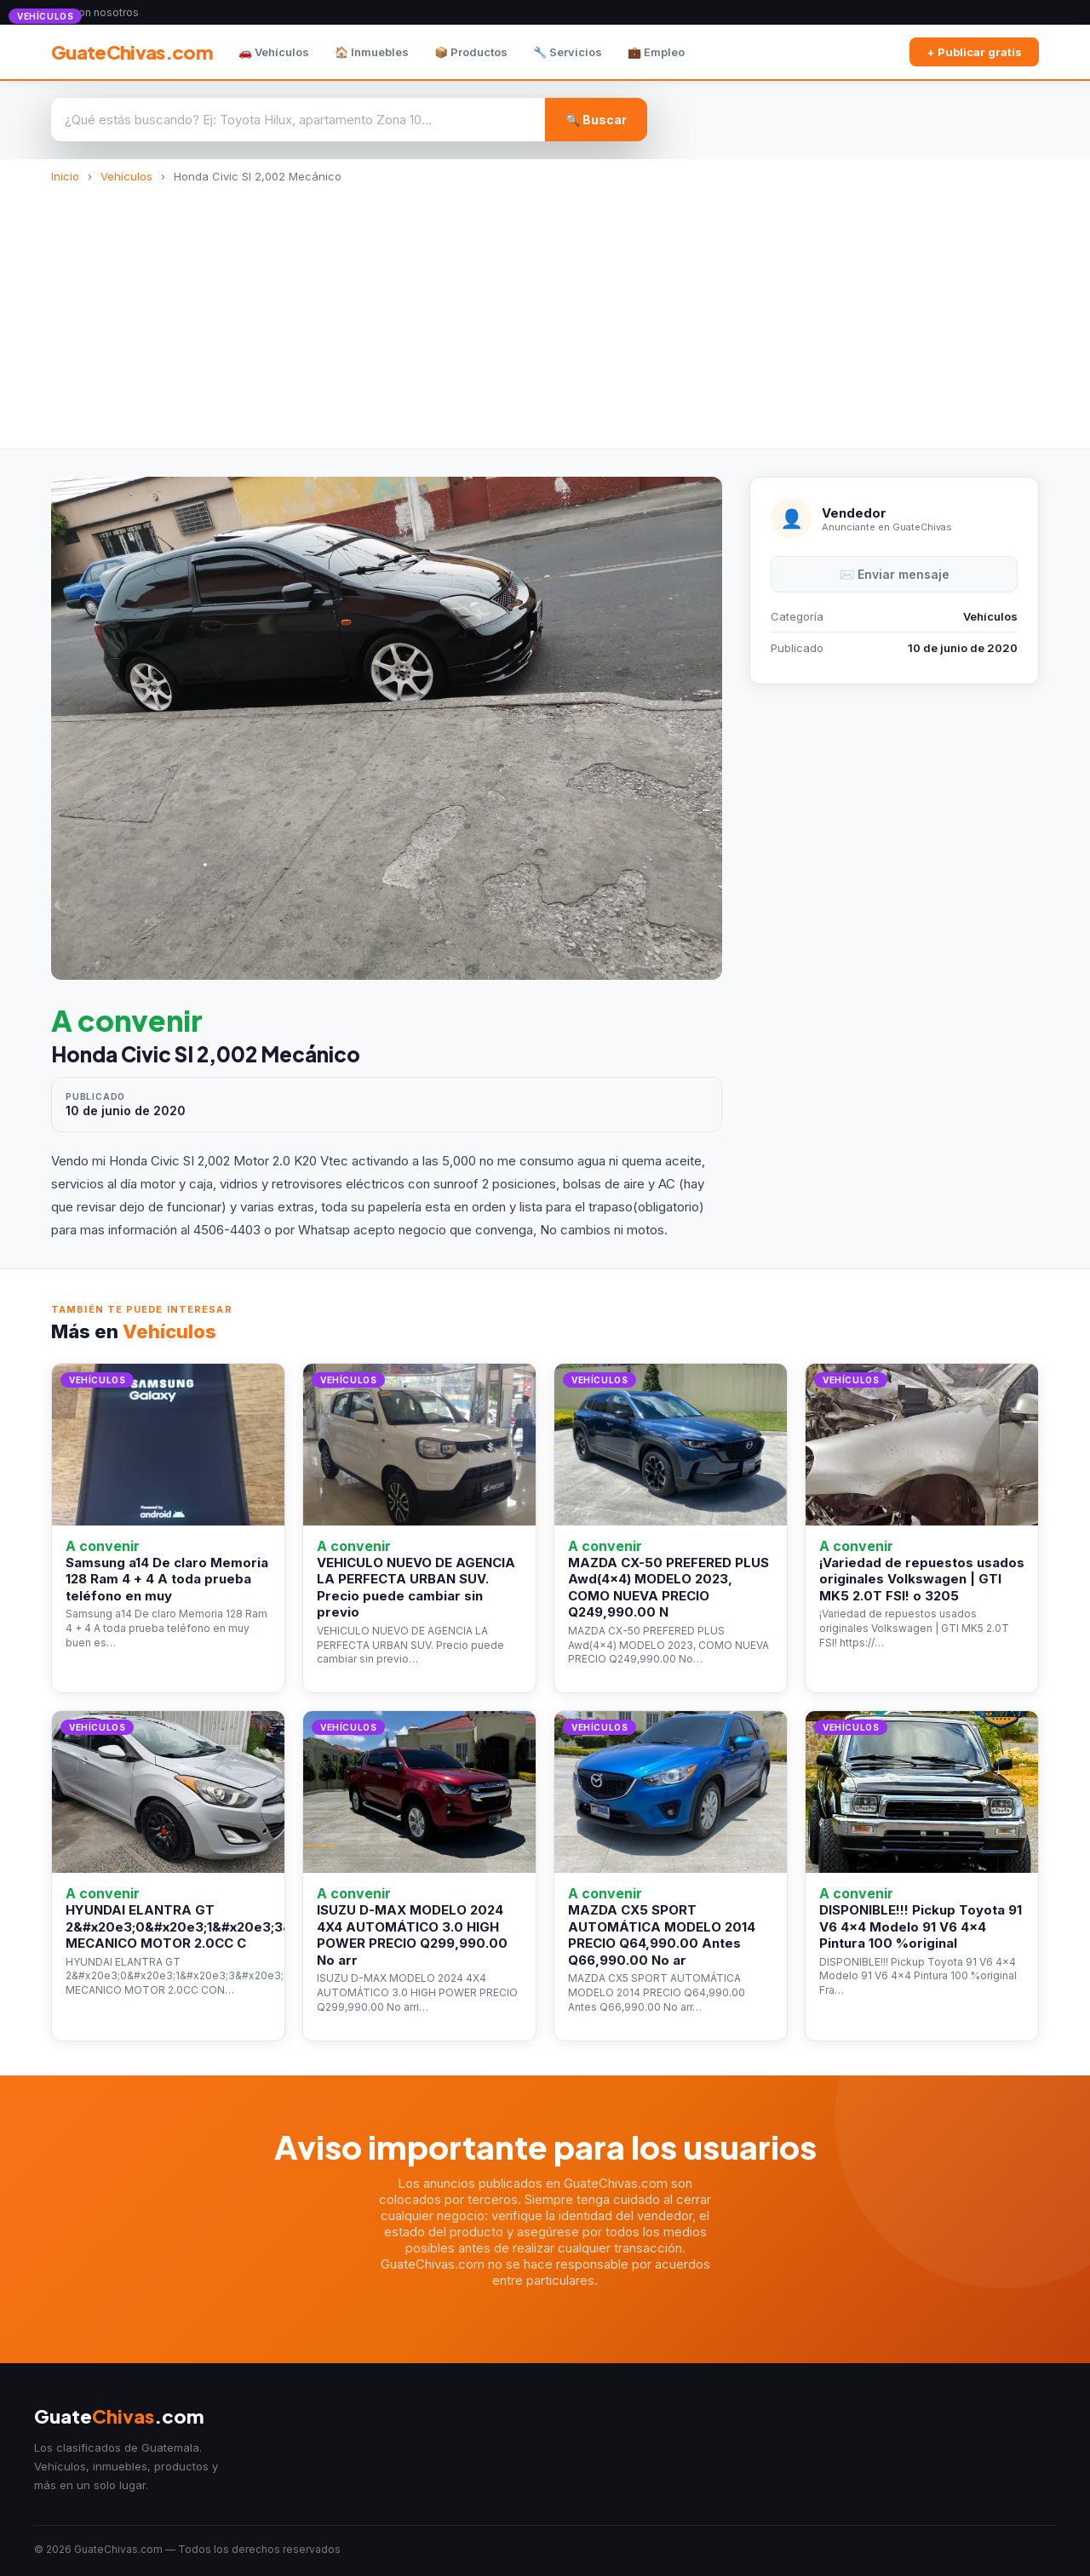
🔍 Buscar (596, 119)
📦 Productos (471, 52)
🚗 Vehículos (273, 52)
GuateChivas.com (132, 52)
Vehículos (126, 176)
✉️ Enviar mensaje (894, 574)
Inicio (65, 176)
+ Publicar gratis (974, 52)
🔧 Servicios (567, 52)
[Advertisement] (545, 311)
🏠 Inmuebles (372, 52)
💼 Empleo (656, 52)
